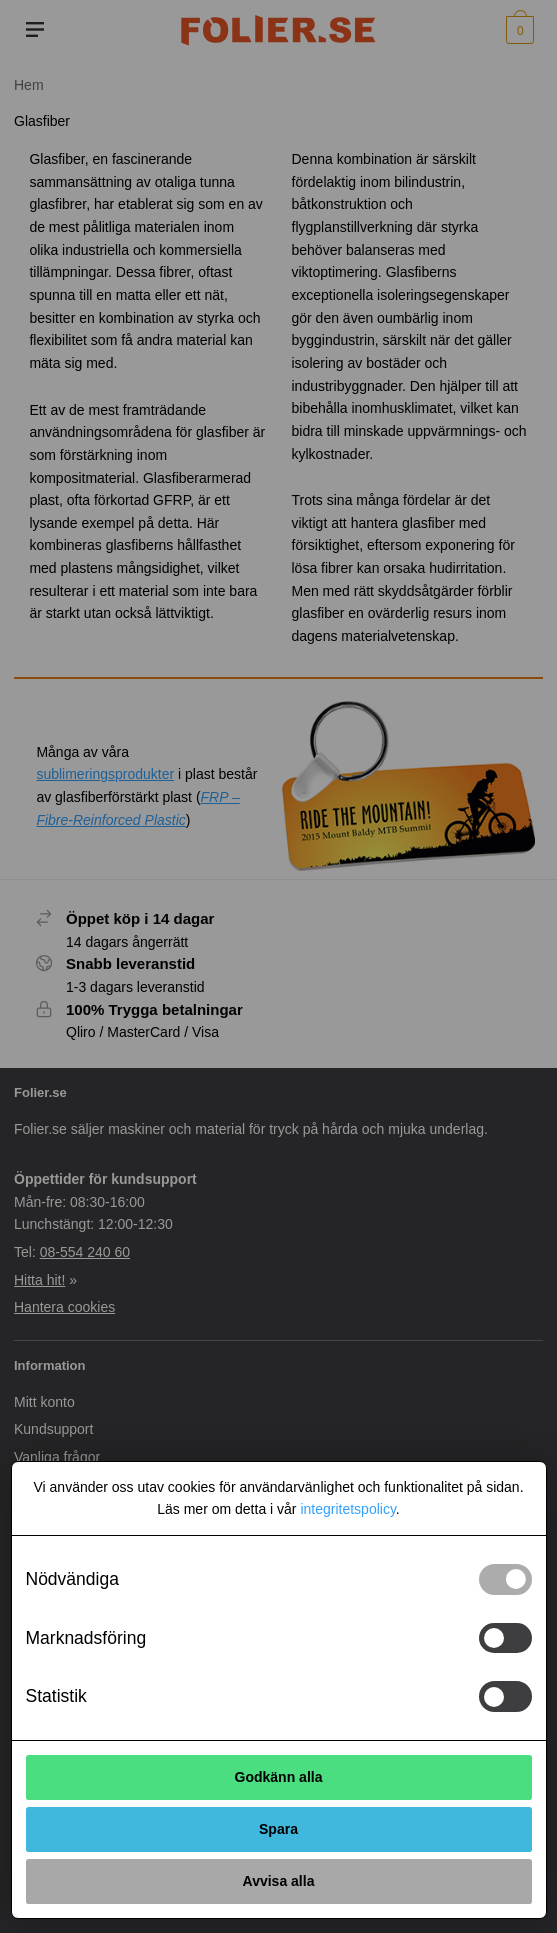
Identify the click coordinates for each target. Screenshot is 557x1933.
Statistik (56, 1696)
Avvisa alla (279, 1881)
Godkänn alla (279, 1777)
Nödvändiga (72, 1579)
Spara (278, 1829)
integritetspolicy (347, 1509)
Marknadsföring (86, 1638)
